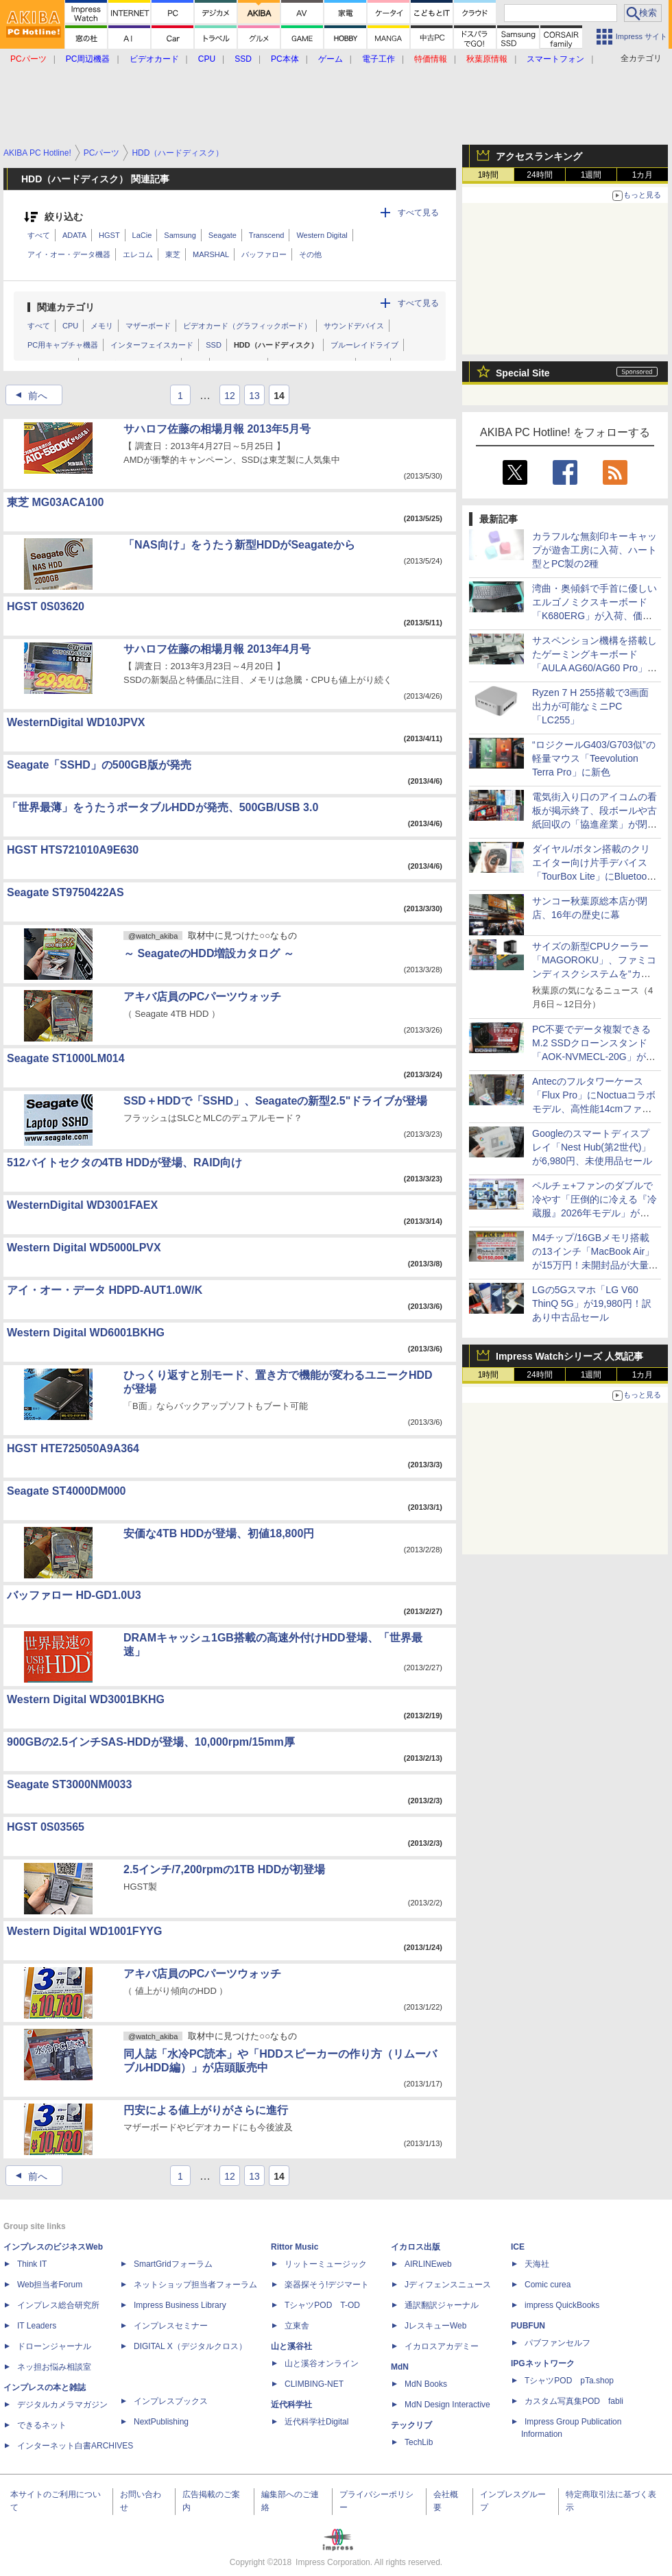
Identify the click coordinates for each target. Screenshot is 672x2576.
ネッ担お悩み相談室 (54, 2367)
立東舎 (297, 2326)
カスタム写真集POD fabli (574, 2401)
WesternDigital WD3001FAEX (82, 1205)
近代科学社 (291, 2404)
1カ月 (642, 175)
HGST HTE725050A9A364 (73, 1448)
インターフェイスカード (151, 345)
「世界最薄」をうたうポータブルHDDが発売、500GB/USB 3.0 (162, 807)
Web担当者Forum (49, 2284)
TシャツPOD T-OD (322, 2305)
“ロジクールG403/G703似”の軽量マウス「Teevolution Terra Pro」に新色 (594, 758)
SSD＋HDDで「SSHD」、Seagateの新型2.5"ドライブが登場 (275, 1101)
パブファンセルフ (557, 2343)
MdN (400, 2367)
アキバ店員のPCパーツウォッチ (202, 996)
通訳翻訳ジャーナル (442, 2305)
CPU (70, 326)
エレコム (138, 254)
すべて (38, 235)
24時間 (539, 175)
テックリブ (411, 2425)
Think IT (32, 2264)
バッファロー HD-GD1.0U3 (74, 1595)
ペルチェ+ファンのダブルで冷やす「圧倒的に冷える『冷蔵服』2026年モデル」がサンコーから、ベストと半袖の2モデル (594, 1213)
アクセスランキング (539, 156)
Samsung (179, 235)
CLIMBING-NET (314, 2384)
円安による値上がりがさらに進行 (205, 2110)
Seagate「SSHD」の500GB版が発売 (99, 765)
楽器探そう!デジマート (327, 2284)
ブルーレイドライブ (364, 345)
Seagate (222, 235)
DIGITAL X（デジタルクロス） (190, 2346)
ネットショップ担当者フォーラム (195, 2284)
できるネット (42, 2425)
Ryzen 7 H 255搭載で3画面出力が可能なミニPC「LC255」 (590, 706)
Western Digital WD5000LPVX (84, 1247)
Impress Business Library (180, 2305)
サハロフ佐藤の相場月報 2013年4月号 (217, 649)
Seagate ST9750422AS (65, 892)
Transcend (267, 235)
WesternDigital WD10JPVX (76, 722)
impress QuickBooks (562, 2305)
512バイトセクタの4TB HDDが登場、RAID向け (124, 1162)
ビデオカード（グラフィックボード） (247, 326)
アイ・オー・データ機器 (68, 254)
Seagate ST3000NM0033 (69, 1784)
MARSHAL (211, 254)
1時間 (488, 175)
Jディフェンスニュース (448, 2284)
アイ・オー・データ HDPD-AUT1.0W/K (104, 1290)
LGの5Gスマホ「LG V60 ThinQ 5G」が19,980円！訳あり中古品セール (591, 1303)
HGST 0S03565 (45, 1827)
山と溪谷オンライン (322, 2363)
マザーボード (148, 326)
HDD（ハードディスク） (276, 345)
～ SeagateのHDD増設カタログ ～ (208, 953)
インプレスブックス (171, 2401)
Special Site (523, 373)
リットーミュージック (326, 2264)
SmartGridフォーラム (173, 2264)
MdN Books (426, 2384)
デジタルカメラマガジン (62, 2404)
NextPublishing (161, 2422)
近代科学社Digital (316, 2422)
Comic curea (548, 2284)
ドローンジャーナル (54, 2346)
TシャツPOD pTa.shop (569, 2380)
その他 (310, 254)
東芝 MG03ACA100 (55, 502)
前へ (27, 395)
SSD (213, 345)
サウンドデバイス (354, 326)
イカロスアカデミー (442, 2346)
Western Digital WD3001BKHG (86, 1699)
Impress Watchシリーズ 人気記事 (569, 1356)
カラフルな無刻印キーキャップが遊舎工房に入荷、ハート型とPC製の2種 (594, 550)
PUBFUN (528, 2326)
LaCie (142, 235)
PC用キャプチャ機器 (62, 345)
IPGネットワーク (543, 2363)
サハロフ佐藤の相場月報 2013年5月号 (217, 429)
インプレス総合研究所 (58, 2305)
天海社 (537, 2264)
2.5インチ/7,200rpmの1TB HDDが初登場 (224, 1869)
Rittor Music (294, 2247)
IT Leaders (36, 2326)
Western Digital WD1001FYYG (84, 1931)
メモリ (102, 326)
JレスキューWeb (435, 2326)
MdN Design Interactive (447, 2404)
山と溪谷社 (291, 2346)
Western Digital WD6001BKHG (86, 1332)
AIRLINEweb (428, 2264)
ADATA (74, 235)
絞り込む (64, 217)
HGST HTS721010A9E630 (73, 850)
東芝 (172, 254)
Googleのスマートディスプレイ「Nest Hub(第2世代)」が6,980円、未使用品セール (592, 1147)
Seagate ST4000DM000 (66, 1491)
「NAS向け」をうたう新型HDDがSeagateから (239, 545)
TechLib (419, 2442)
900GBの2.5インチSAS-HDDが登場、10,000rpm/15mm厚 (151, 1742)
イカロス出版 (415, 2247)
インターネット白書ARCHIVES (75, 2446)
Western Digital (321, 235)
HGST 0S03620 (45, 606)
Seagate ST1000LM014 (66, 1058)
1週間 (591, 175)
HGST (109, 235)
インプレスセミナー (171, 2326)
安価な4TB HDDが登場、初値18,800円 (218, 1533)
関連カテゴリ (66, 307)
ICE (518, 2247)
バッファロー (264, 254)
